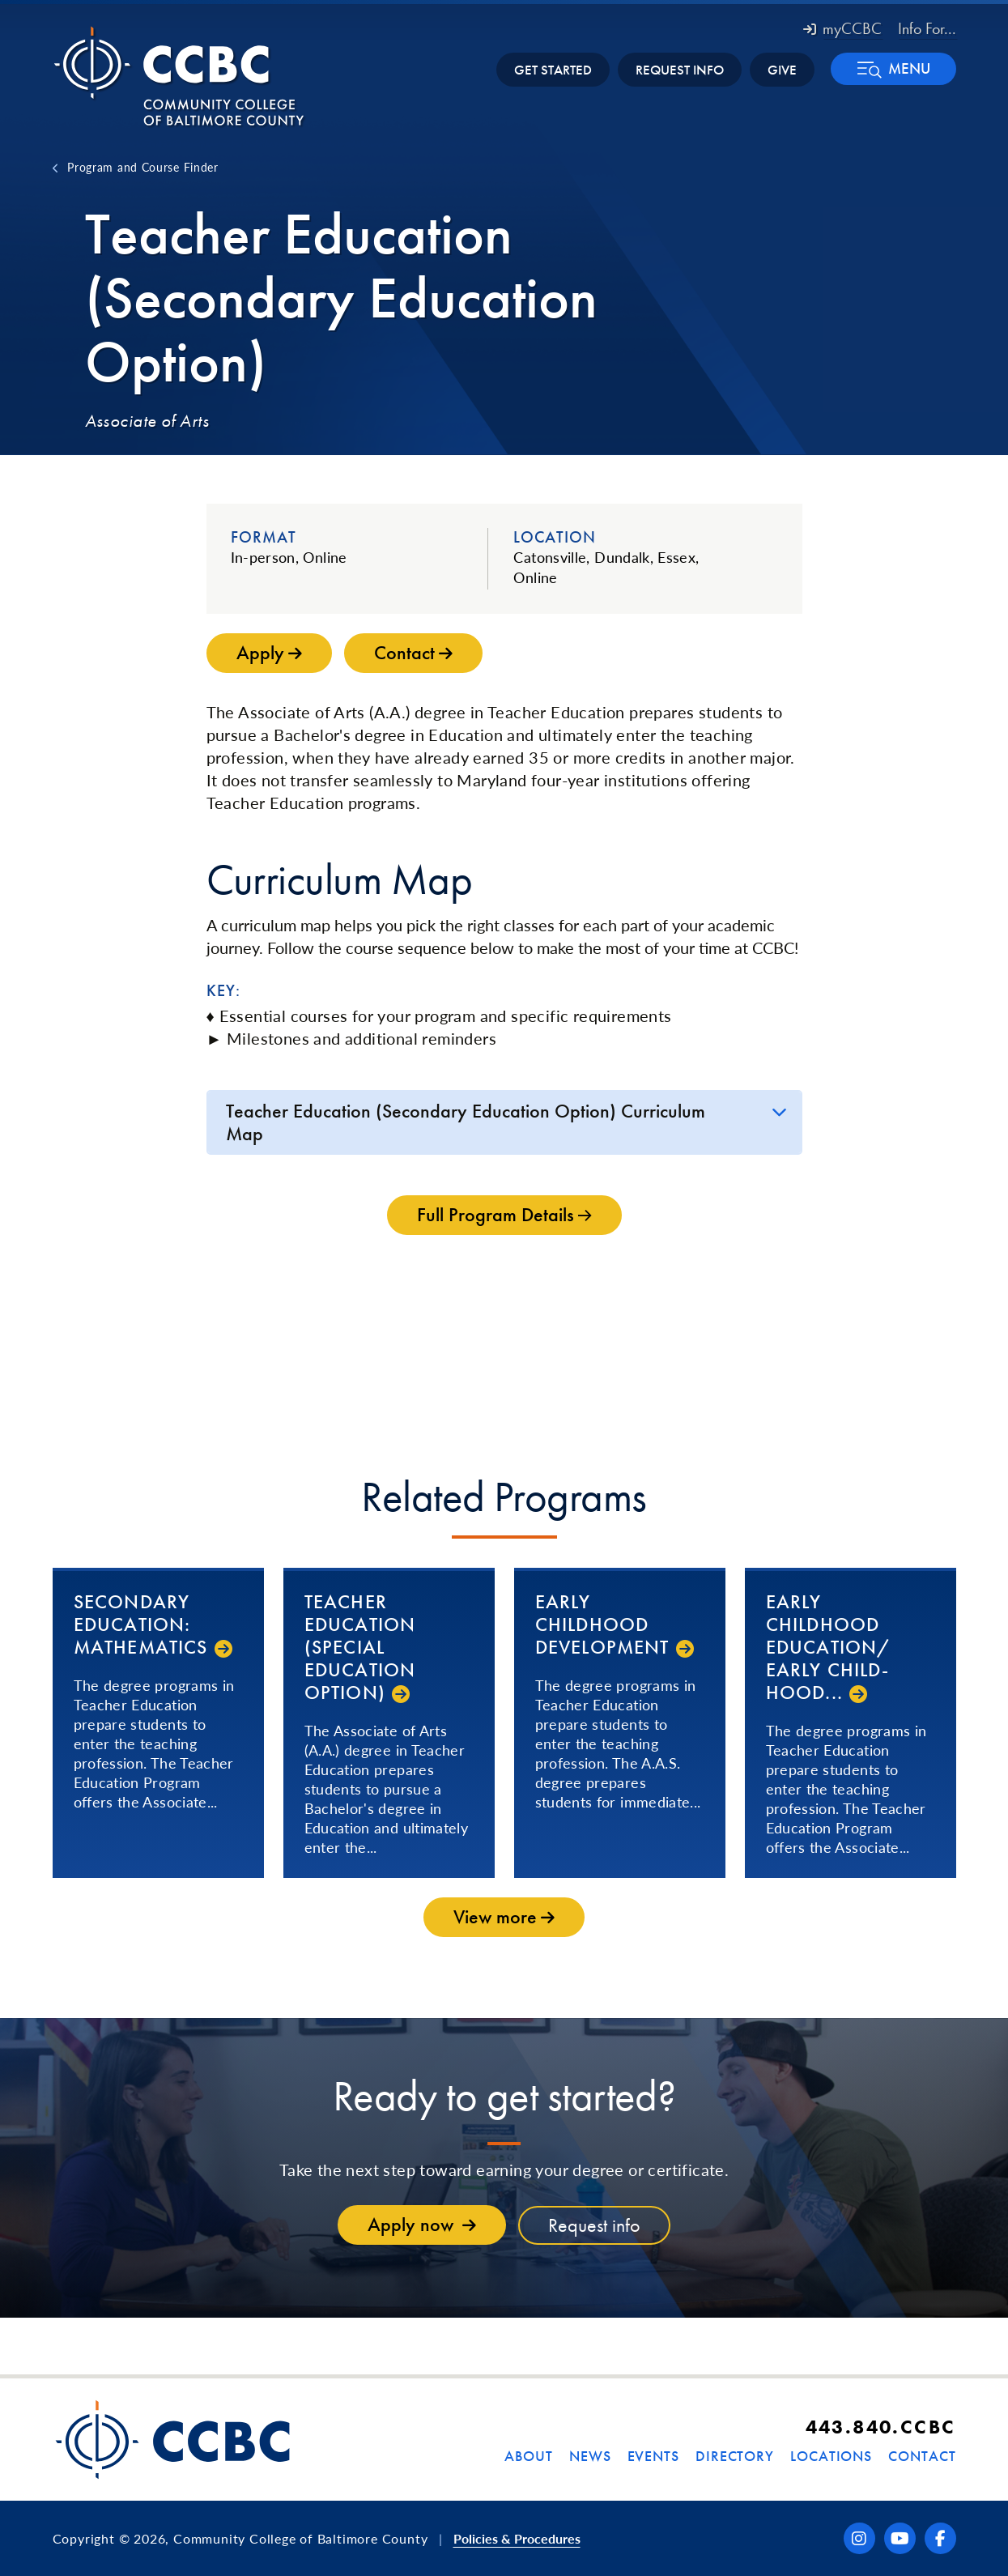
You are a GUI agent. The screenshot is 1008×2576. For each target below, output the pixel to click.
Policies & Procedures (517, 2538)
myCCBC (842, 28)
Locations (831, 2455)
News (590, 2455)
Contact (921, 2455)
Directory (734, 2455)
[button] (893, 69)
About (528, 2455)
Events (653, 2455)
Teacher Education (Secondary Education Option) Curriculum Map (465, 1122)
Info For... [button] (927, 28)
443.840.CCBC (881, 2426)
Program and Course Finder (143, 167)
